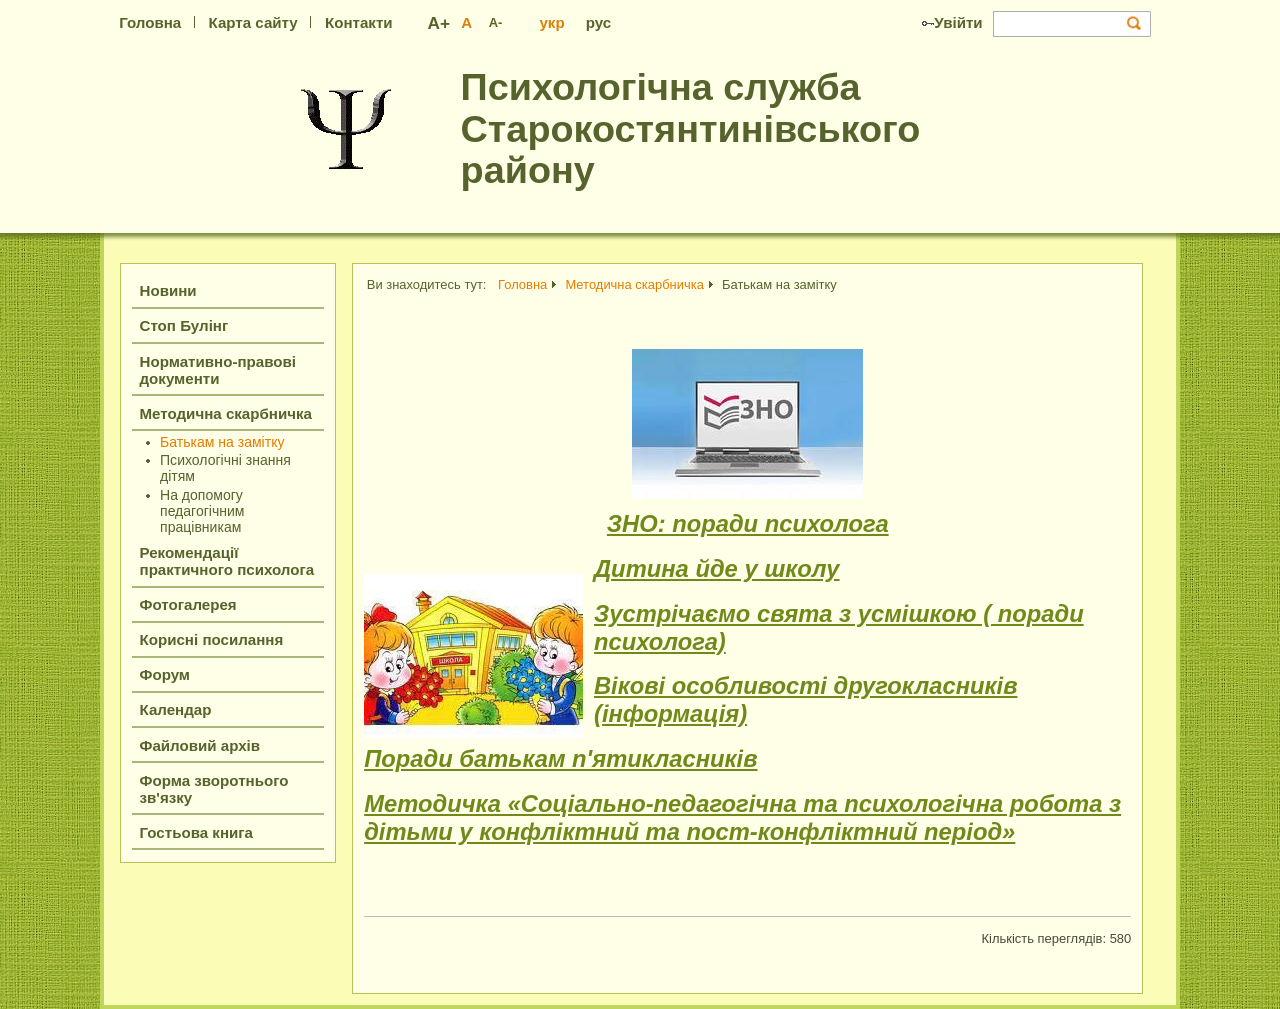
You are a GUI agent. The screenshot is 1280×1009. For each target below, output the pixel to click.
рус (598, 22)
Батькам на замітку (222, 442)
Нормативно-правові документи (218, 370)
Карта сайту (252, 22)
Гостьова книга (197, 832)
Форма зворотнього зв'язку (214, 789)
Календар (176, 709)
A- (496, 22)
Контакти (359, 22)
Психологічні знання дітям (225, 468)
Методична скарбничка (226, 413)
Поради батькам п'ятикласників (560, 758)
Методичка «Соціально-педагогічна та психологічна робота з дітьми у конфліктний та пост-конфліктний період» (742, 817)
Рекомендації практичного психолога (227, 561)
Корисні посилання (212, 639)
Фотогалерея (188, 604)
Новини (168, 290)
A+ (439, 23)
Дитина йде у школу (717, 568)
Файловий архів (200, 745)
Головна (150, 22)
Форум (165, 674)
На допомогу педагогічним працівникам (202, 511)
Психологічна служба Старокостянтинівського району (691, 128)
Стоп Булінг (184, 325)
